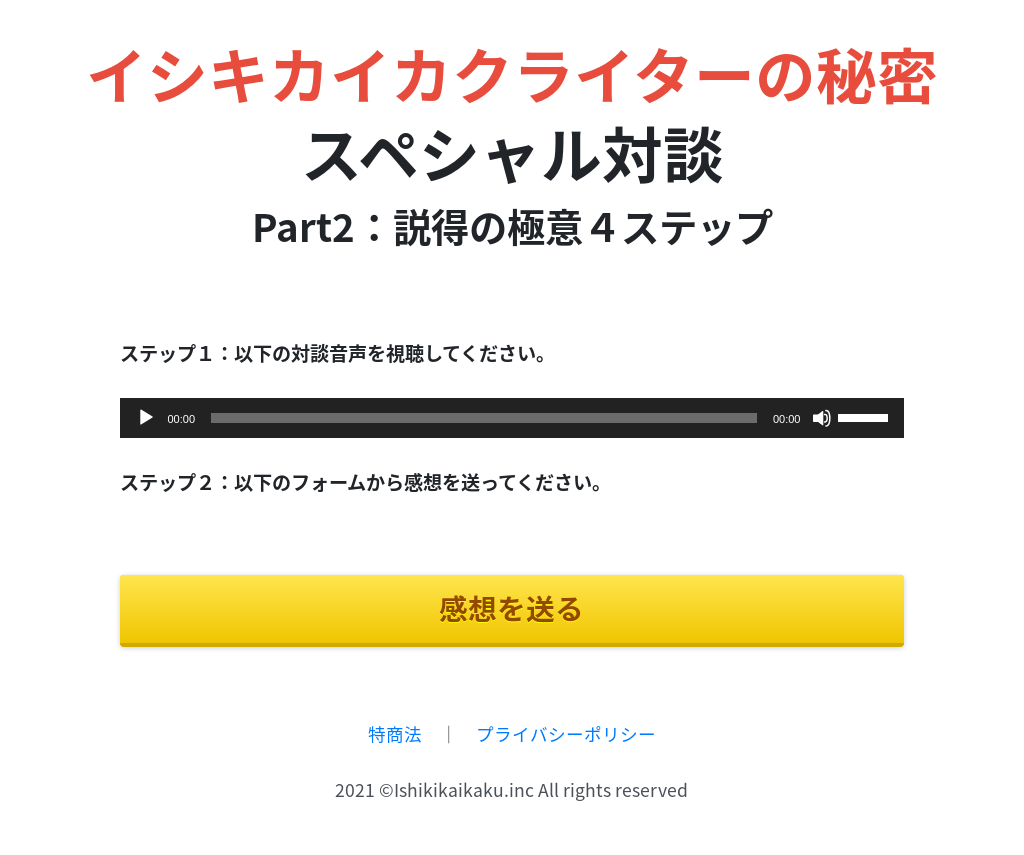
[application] (512, 418)
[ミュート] (822, 418)
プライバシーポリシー (566, 734)
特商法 (395, 734)
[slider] (484, 418)
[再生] (146, 418)
